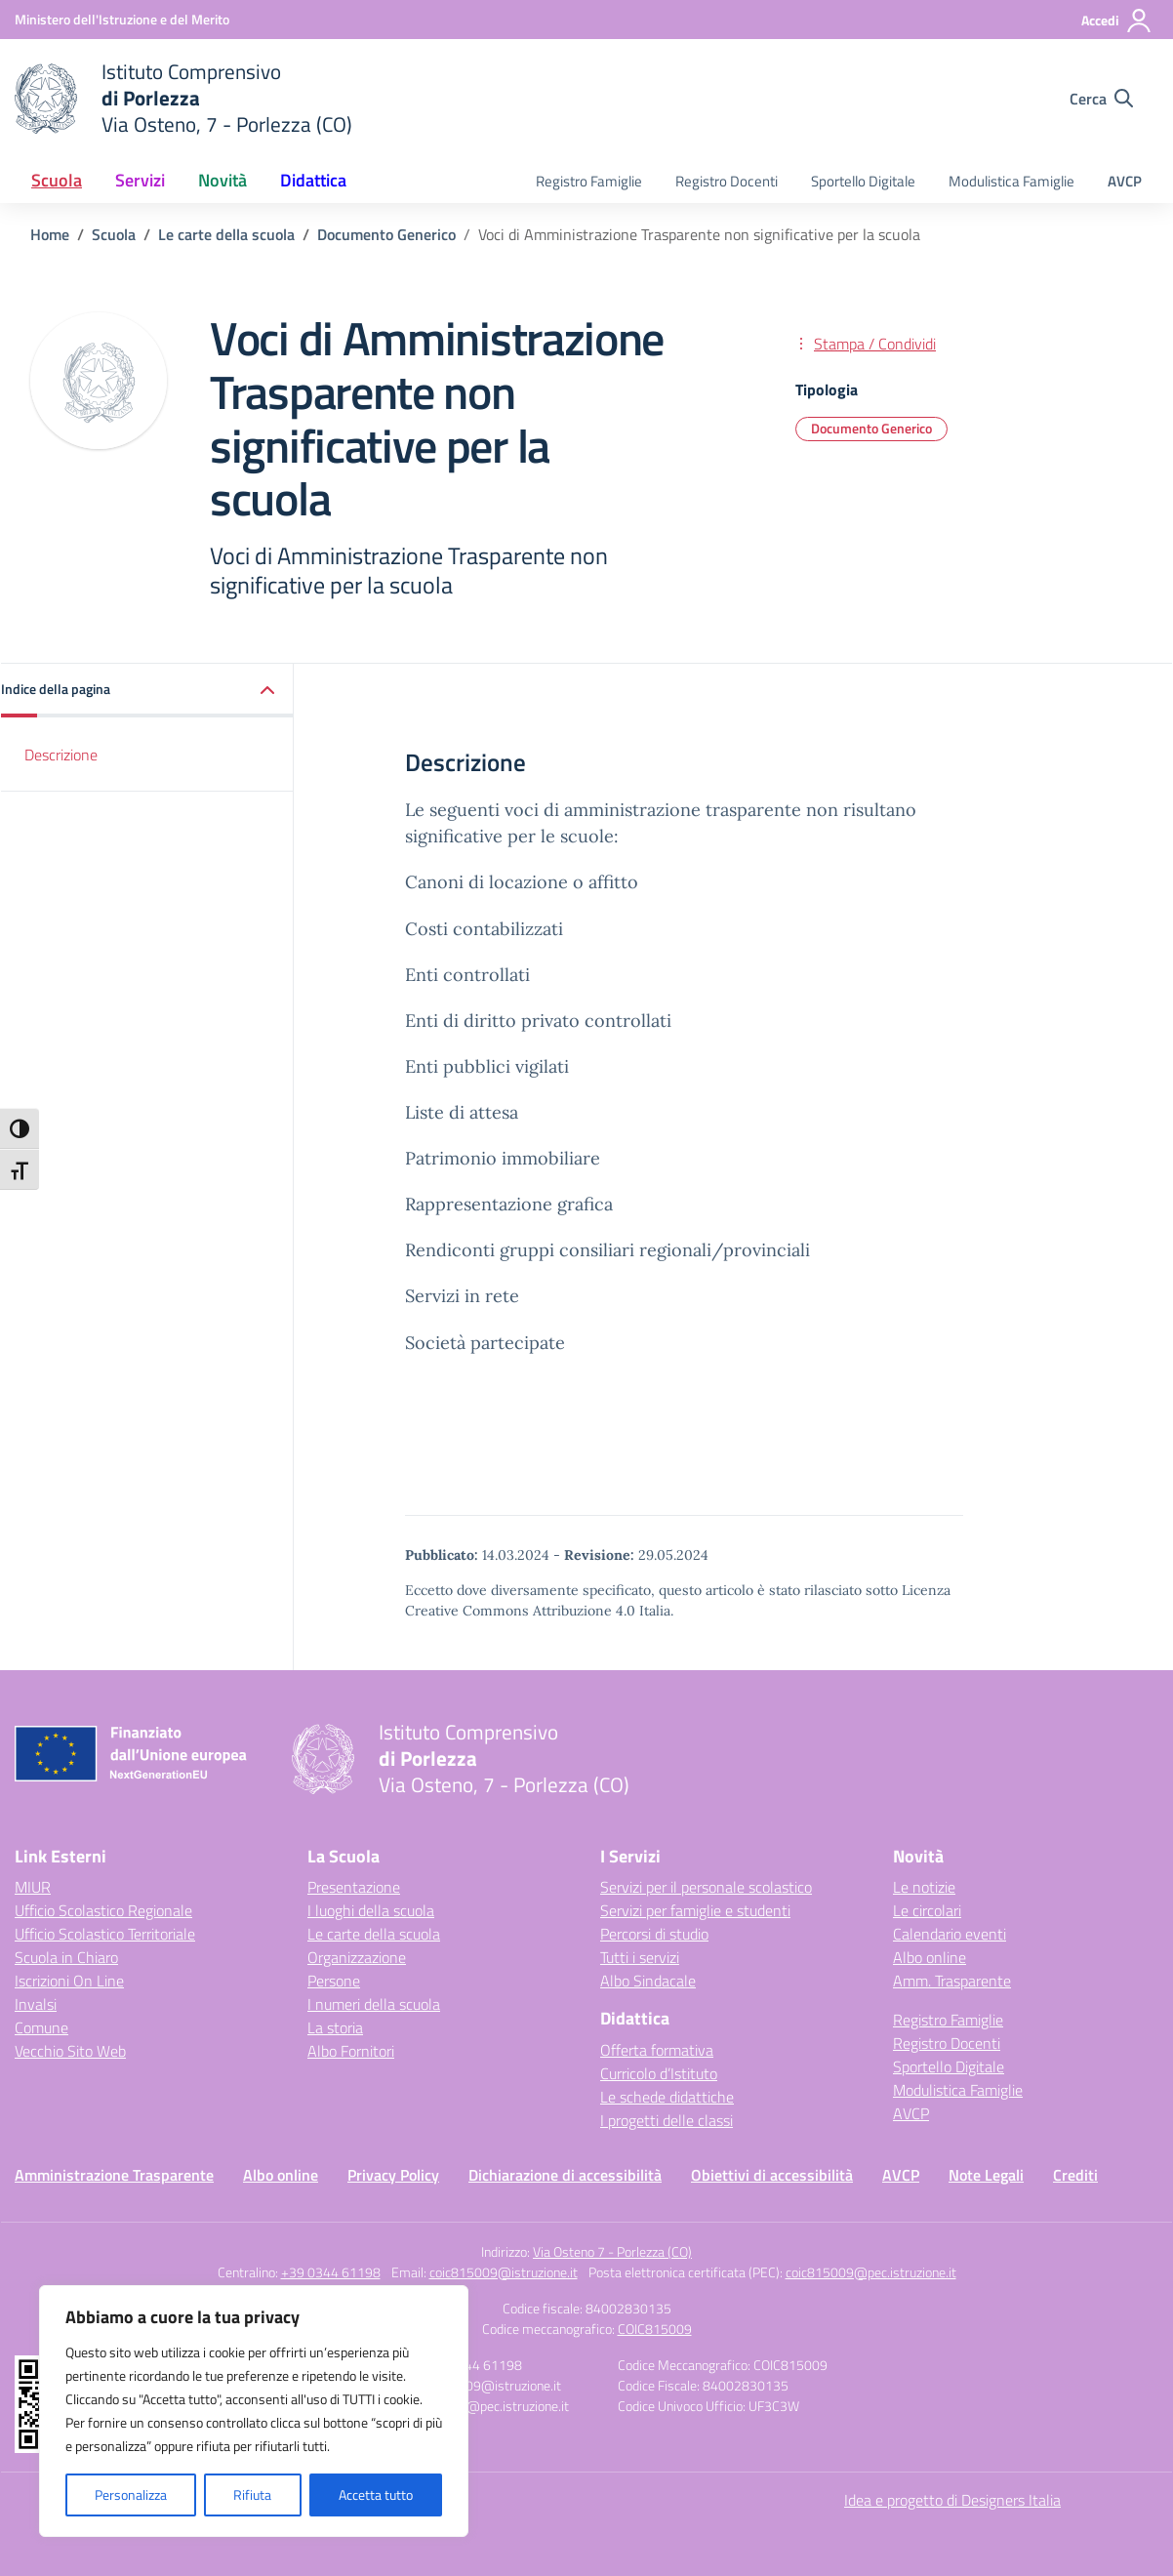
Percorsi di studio (654, 1933)
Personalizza (131, 2494)
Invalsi (36, 2004)
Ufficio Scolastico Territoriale (105, 1933)
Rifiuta (252, 2494)
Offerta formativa (656, 2050)
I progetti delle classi (666, 2120)
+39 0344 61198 (331, 2272)
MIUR (33, 1887)
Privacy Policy (393, 2175)
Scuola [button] (56, 180)
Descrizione (61, 754)
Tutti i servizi (639, 1957)
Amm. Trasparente (952, 1980)
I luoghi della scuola (370, 1910)
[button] (147, 690)
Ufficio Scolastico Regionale (103, 1910)
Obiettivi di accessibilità (772, 2175)
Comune (41, 2027)
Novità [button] (222, 180)
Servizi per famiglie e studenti (695, 1910)
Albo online (929, 1957)
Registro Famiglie (589, 181)
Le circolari (927, 1910)
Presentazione (353, 1887)
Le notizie (924, 1887)
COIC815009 (655, 2328)
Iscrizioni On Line (69, 1980)
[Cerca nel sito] (1101, 98)
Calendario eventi (949, 1933)
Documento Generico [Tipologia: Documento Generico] (871, 428)
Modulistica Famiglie (1011, 181)
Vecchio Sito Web (70, 2051)
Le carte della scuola (373, 1933)
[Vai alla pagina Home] (49, 234)
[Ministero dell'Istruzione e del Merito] (122, 19)
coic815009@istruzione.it (503, 2272)
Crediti (1075, 2175)
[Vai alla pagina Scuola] (114, 234)
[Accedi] (1116, 20)
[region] (253, 2411)
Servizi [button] (140, 180)
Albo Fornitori (350, 2051)
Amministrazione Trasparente (114, 2175)
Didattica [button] (313, 180)
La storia (335, 2027)
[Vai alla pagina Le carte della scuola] (226, 234)
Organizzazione (356, 1957)
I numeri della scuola (373, 2004)
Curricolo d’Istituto (658, 2073)
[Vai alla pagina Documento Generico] (386, 234)
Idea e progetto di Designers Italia (952, 2500)
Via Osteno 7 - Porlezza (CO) (612, 2251)
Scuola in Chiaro (66, 1957)
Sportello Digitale (863, 181)
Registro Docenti (726, 181)
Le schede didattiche (667, 2096)
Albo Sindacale (648, 1980)
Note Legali (986, 2175)
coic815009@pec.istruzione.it (871, 2272)
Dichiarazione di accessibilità (565, 2175)
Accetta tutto (376, 2494)
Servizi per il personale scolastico (706, 1887)
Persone (333, 1980)
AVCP (1125, 181)
